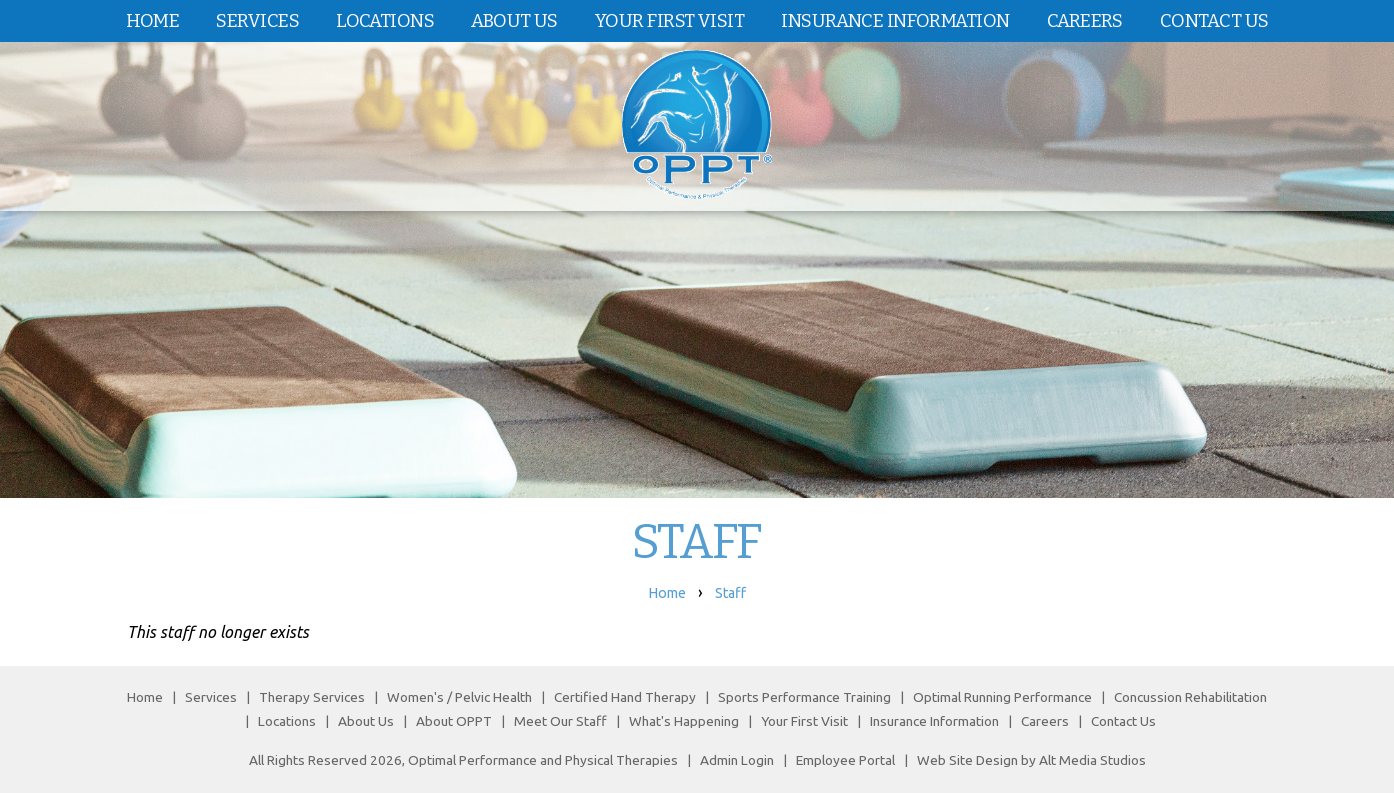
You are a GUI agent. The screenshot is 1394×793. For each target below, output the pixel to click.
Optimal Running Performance (1002, 697)
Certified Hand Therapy (625, 697)
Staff (730, 593)
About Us (514, 21)
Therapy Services (312, 697)
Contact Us (1214, 21)
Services (257, 21)
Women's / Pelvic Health (461, 697)
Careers (1085, 21)
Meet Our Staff (560, 721)
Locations (385, 21)
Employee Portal (845, 760)
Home (153, 21)
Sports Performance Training (804, 697)
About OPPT (454, 721)
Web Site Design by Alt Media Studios (1031, 760)
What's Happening (684, 721)
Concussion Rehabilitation (1190, 697)
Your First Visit (669, 21)
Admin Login (737, 760)
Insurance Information (895, 21)
